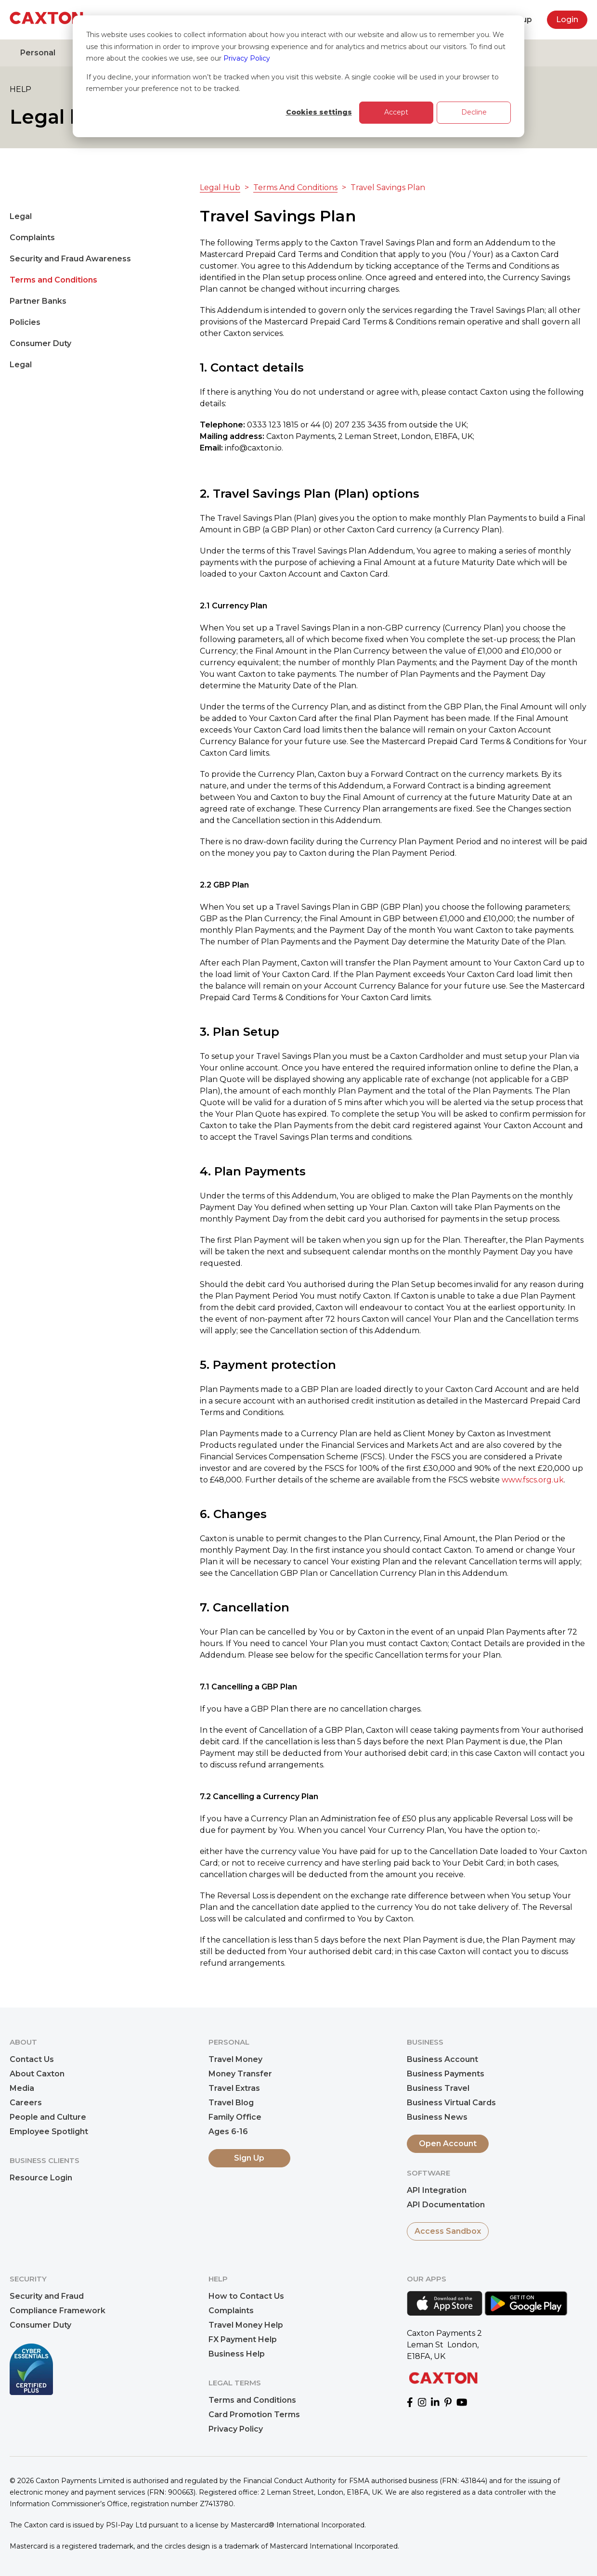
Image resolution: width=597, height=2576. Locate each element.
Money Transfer (240, 2073)
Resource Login (41, 2177)
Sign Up (249, 2158)
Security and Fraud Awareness (70, 258)
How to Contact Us (246, 2296)
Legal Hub (220, 187)
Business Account (442, 2059)
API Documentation (446, 2204)
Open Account (448, 2143)
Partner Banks (38, 301)
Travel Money (235, 2059)
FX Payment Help (242, 2339)
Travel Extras (234, 2088)
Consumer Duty (40, 343)
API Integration (437, 2190)
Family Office (234, 2117)
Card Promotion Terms (254, 2414)
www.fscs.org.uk (533, 1479)
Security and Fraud (47, 2296)
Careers (26, 2102)
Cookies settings (319, 112)
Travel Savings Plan (387, 187)
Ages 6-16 (228, 2131)
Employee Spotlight (49, 2131)
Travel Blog (231, 2102)
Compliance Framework (57, 2310)
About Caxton (37, 2073)
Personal (37, 52)
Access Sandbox (448, 2231)
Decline (474, 112)
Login (567, 19)
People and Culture (48, 2117)
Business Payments (445, 2073)
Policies (25, 322)
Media (22, 2088)
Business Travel (438, 2088)
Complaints (32, 237)
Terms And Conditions (295, 187)
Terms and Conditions (53, 279)
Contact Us (32, 2059)
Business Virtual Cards (451, 2102)
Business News (437, 2117)
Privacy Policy (246, 58)
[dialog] (298, 76)
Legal (21, 216)
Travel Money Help (245, 2325)
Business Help (236, 2353)
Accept (396, 112)
